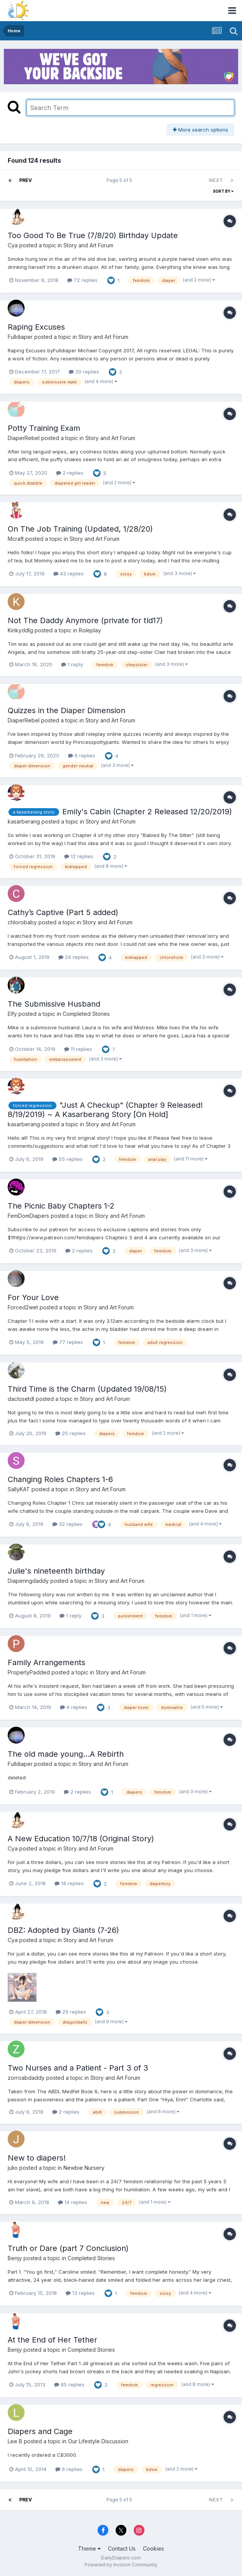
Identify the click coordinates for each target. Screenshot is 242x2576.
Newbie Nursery (83, 2167)
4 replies (73, 1707)
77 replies (68, 1342)
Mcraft (16, 538)
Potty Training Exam (44, 428)
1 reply (72, 664)
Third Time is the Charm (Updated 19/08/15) (87, 1389)
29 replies (71, 2012)
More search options (200, 130)
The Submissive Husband (54, 1004)
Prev (25, 180)
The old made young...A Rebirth (66, 1754)
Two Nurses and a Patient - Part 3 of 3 (78, 2067)
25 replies (70, 1433)
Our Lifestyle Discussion (98, 2441)
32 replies (67, 1524)
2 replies (69, 473)
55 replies (67, 1159)
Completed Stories (86, 1013)
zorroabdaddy (26, 2077)
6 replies (81, 755)
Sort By (223, 191)
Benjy (15, 2258)
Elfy (12, 1013)
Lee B (15, 2441)
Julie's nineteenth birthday (56, 1571)
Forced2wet (23, 1307)
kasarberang (24, 821)
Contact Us (122, 2548)
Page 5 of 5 (120, 180)
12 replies (78, 856)
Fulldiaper (20, 336)
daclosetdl (21, 1399)
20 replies (84, 371)
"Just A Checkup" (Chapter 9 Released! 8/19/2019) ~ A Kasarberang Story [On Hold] (105, 1109)
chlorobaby (22, 922)
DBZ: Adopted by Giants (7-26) (63, 1930)
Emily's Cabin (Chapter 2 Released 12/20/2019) (147, 811)
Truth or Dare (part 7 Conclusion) (68, 2248)
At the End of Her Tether (52, 2339)
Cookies (153, 2548)
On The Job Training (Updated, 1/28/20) (80, 529)
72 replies (82, 280)
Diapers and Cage (40, 2431)
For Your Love (33, 1297)
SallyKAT (19, 1489)
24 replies (73, 957)
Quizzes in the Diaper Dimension (66, 710)
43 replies (68, 573)
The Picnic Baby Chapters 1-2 (61, 1205)
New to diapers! (37, 2158)
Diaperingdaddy (28, 1580)
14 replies (69, 1883)
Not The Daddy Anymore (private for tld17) (85, 620)
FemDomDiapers (28, 1215)
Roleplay (90, 630)
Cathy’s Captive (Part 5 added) (63, 912)
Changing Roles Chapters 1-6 (60, 1479)
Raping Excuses (36, 327)
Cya (13, 245)
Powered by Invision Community (121, 2565)
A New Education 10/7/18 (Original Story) (81, 1838)
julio (13, 2167)
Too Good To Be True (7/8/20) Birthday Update (93, 235)
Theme (89, 2548)
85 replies (69, 2384)
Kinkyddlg (20, 630)
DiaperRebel (24, 438)
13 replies (80, 2293)
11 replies (78, 1049)
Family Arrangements (46, 1662)
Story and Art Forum (88, 245)
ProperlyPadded (29, 1672)
